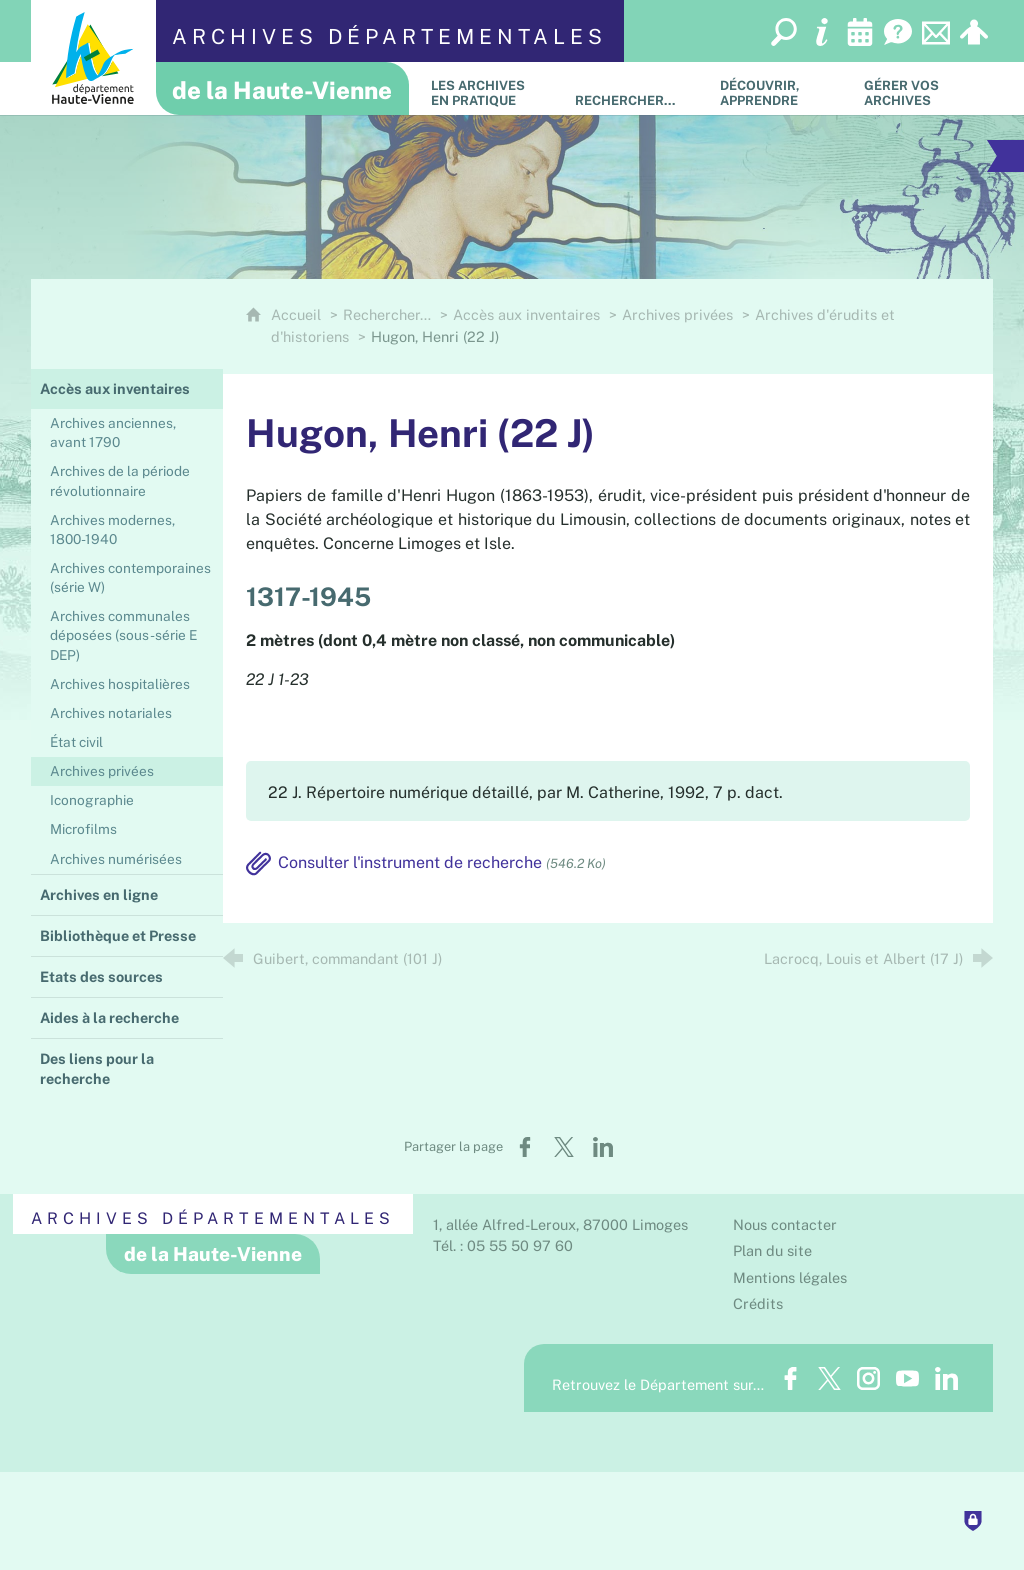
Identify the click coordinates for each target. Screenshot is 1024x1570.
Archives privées (677, 314)
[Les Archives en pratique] (488, 88)
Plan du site (772, 1250)
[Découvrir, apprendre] (777, 88)
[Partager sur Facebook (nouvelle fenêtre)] (525, 1147)
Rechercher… (387, 314)
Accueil (298, 314)
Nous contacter (785, 1224)
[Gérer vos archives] (921, 88)
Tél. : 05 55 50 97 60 (503, 1245)
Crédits (758, 1303)
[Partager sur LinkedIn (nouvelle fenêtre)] (603, 1147)
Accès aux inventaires (526, 314)
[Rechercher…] (632, 88)
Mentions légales (790, 1277)
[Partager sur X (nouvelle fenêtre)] (564, 1147)
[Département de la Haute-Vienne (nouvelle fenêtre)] (93, 57)
